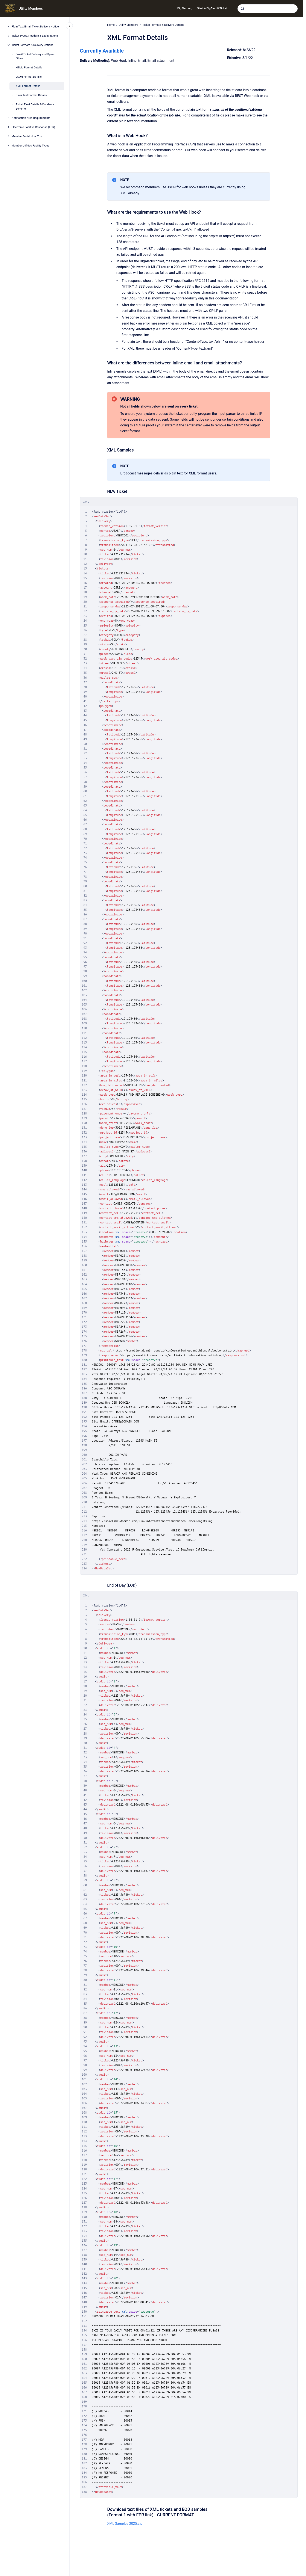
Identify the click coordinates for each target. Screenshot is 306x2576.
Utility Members (30, 8)
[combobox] (267, 9)
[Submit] (242, 8)
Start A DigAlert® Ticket (212, 8)
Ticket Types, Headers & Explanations (35, 35)
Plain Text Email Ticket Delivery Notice (35, 26)
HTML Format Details (29, 67)
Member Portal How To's (27, 136)
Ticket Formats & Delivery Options (32, 45)
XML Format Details (28, 86)
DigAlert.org (184, 8)
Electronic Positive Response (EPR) (33, 127)
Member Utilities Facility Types (30, 145)
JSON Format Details (29, 76)
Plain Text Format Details (31, 95)
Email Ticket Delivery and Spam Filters (35, 56)
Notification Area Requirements (31, 117)
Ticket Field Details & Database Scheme (35, 106)
